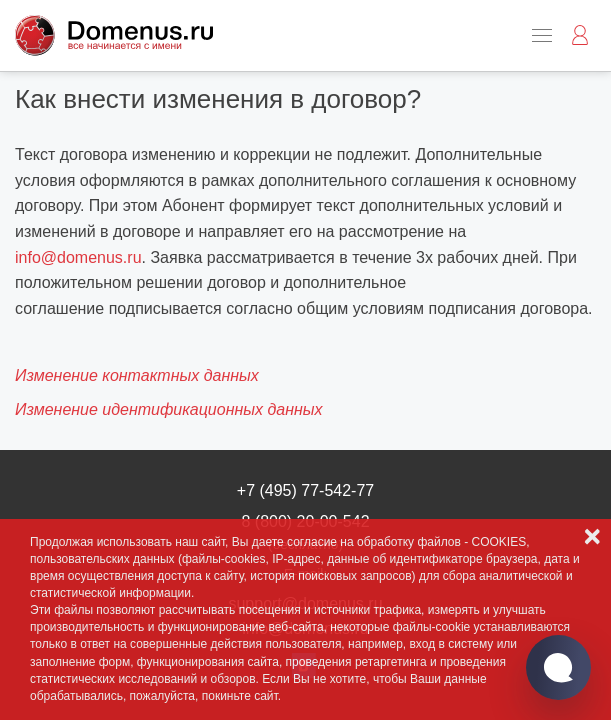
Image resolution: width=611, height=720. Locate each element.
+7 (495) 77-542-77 (305, 490)
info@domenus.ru (78, 257)
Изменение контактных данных (137, 375)
